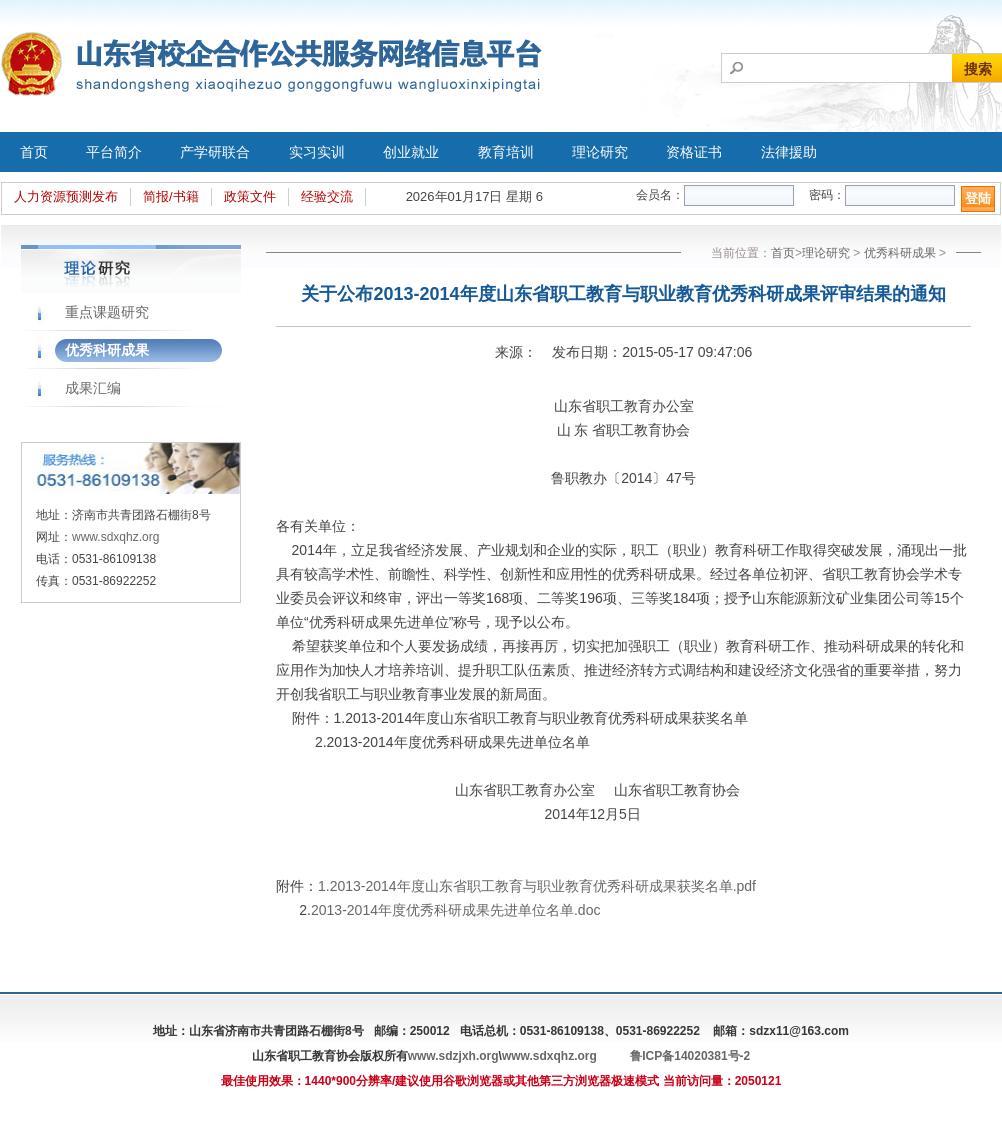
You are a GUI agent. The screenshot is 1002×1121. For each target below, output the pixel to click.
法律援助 (789, 152)
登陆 (978, 198)
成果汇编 (93, 388)
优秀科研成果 (107, 350)
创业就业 (411, 152)
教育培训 (506, 152)
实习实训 (317, 152)
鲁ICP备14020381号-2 (690, 1056)
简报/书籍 (171, 196)
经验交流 (327, 196)
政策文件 (250, 196)
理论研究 (600, 152)
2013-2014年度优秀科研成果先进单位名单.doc (455, 910)
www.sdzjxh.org (453, 1056)
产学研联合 (215, 152)
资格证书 (694, 152)
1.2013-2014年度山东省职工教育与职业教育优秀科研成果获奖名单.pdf (537, 886)
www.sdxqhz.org (115, 537)
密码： (827, 195)
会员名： (660, 195)
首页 (34, 152)
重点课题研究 (107, 312)
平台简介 (114, 152)
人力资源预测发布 (66, 196)
